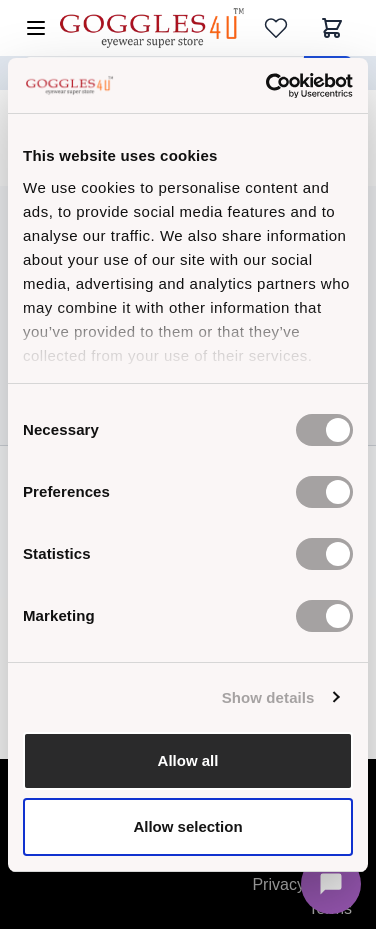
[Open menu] (36, 28)
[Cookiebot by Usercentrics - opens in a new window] (268, 86)
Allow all (188, 760)
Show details (268, 697)
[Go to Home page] (152, 27)
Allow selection (187, 826)
